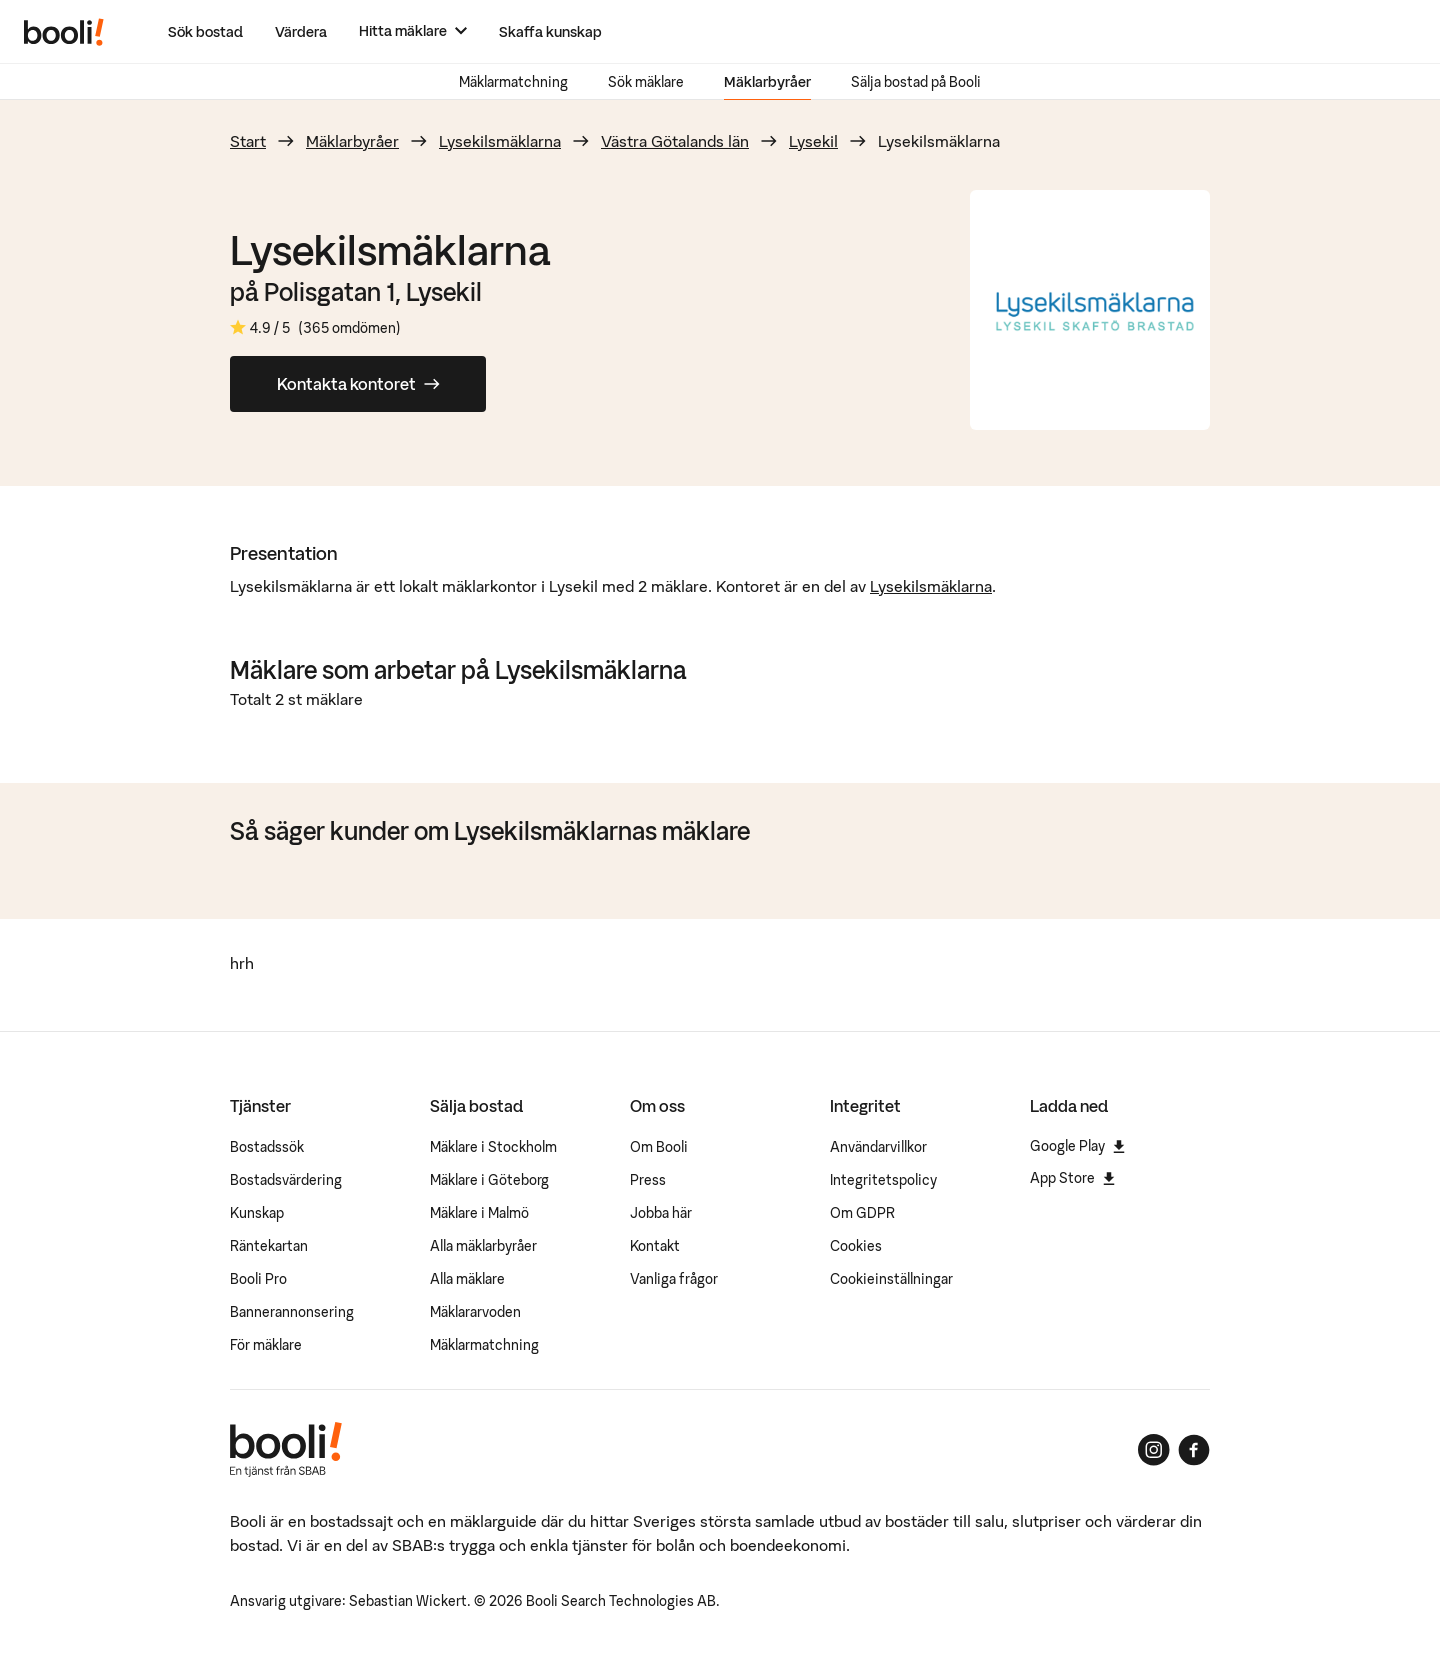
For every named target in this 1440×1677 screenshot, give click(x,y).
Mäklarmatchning (513, 82)
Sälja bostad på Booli (916, 82)
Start (248, 141)
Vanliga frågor (674, 1279)
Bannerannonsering (292, 1312)
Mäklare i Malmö (479, 1213)
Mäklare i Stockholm (493, 1147)
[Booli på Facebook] (1194, 1450)
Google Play (1077, 1146)
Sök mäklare (646, 82)
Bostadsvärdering (286, 1180)
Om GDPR (862, 1213)
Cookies (856, 1246)
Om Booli (659, 1147)
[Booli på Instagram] (1154, 1450)
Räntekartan (269, 1246)
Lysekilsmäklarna (500, 141)
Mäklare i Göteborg (489, 1180)
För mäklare (266, 1345)
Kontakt (655, 1246)
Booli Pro (258, 1279)
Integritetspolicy (883, 1180)
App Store (1072, 1178)
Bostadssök (267, 1147)
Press (648, 1180)
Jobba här (661, 1213)
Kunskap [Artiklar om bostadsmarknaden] (257, 1213)
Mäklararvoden (475, 1312)
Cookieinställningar (891, 1279)
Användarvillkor (878, 1147)
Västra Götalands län (675, 141)
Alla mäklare (467, 1279)
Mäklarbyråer (767, 82)
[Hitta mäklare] (413, 31)
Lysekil (813, 141)
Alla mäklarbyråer (483, 1246)
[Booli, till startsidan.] (64, 32)
